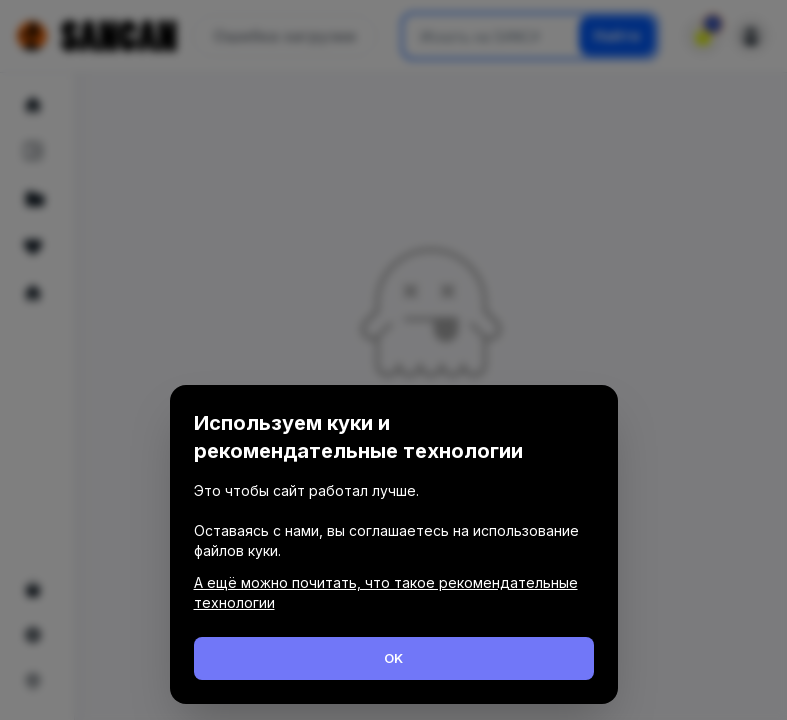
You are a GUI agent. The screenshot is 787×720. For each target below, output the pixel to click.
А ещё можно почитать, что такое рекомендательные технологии (386, 592)
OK (393, 658)
